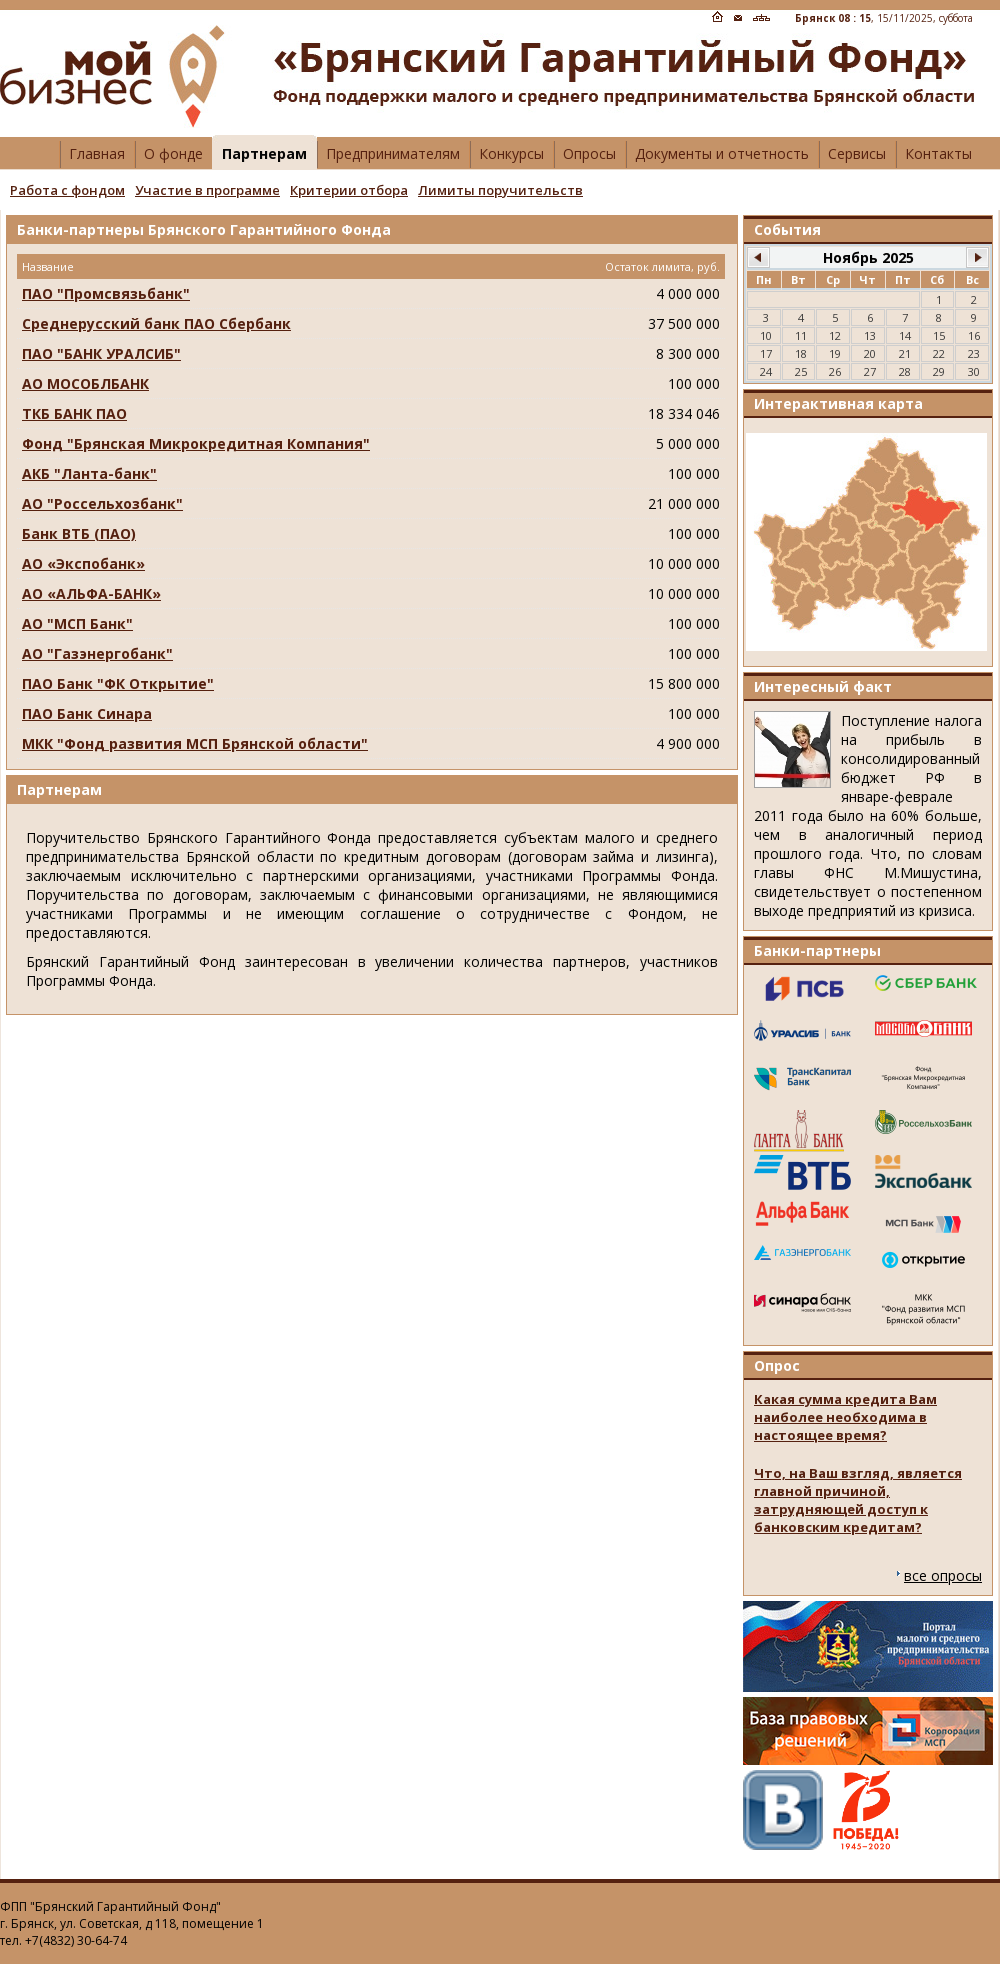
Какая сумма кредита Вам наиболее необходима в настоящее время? (845, 1417)
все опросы (943, 1575)
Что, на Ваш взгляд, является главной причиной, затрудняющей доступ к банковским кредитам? (858, 1500)
